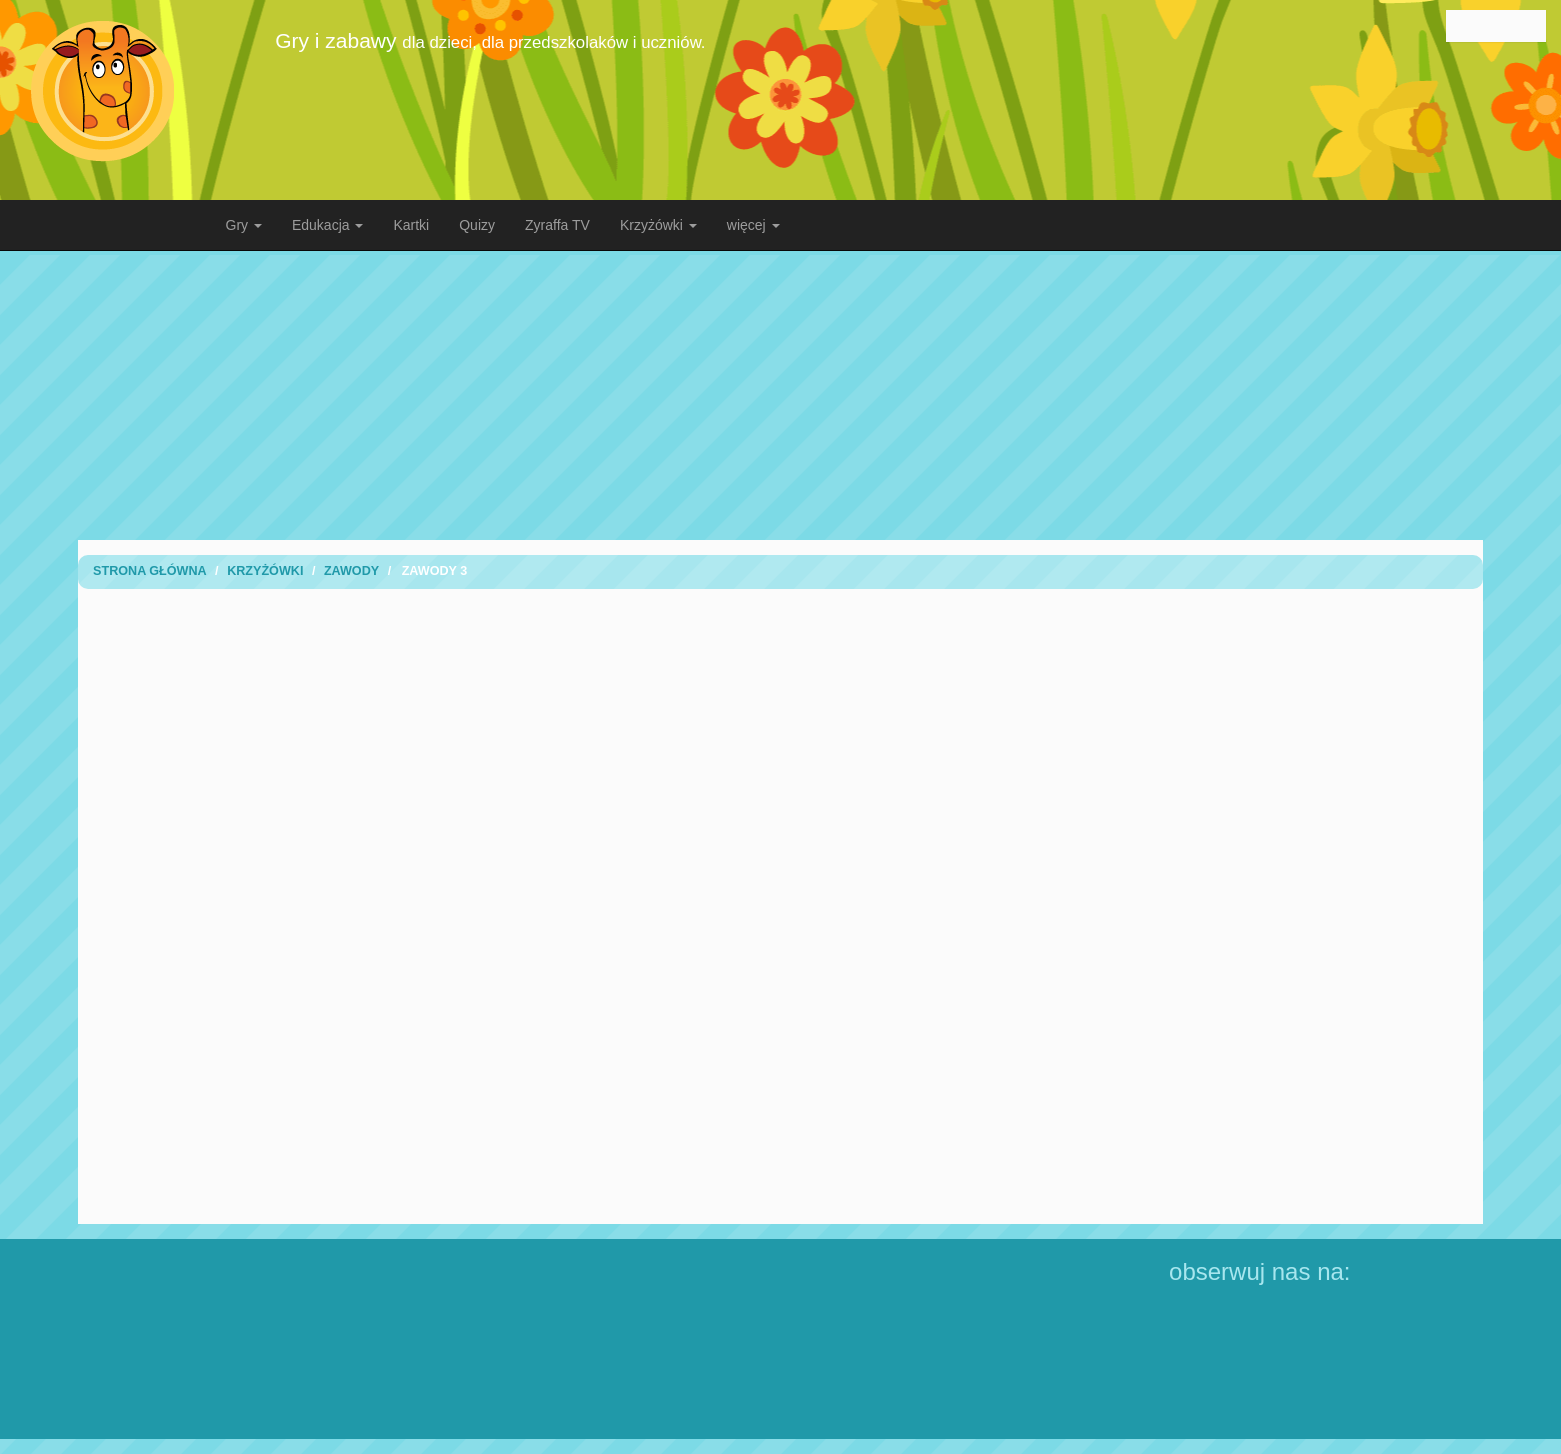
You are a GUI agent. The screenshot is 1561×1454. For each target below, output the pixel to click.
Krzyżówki (265, 571)
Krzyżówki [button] (658, 225)
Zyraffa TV (557, 225)
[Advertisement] (781, 395)
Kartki (411, 225)
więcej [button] (753, 225)
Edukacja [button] (327, 225)
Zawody (351, 571)
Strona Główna (150, 571)
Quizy (477, 225)
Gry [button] (244, 225)
